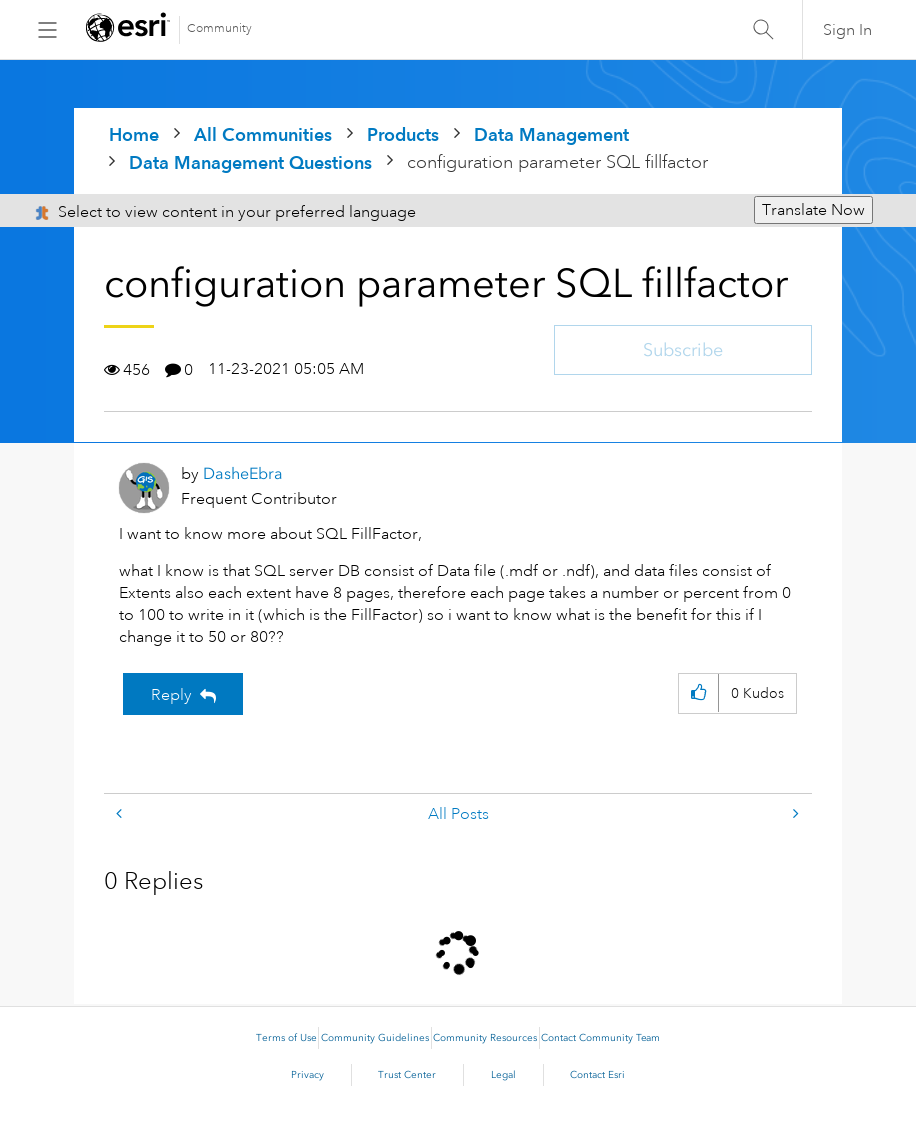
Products (403, 134)
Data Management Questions (250, 162)
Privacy (307, 1075)
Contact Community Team (600, 1038)
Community (219, 28)
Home (134, 134)
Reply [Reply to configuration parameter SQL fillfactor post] (171, 695)
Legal (503, 1075)
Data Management (551, 134)
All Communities (263, 134)
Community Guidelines (375, 1038)
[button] (698, 693)
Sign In (847, 30)
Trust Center (407, 1075)
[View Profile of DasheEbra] (243, 473)
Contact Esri (597, 1075)
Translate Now (813, 210)
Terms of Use (286, 1038)
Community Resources (485, 1038)
